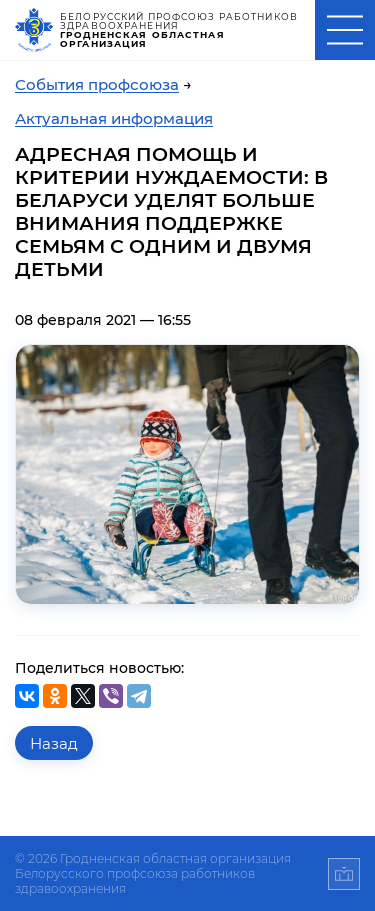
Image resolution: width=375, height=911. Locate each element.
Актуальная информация (114, 118)
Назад (54, 743)
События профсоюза (97, 84)
